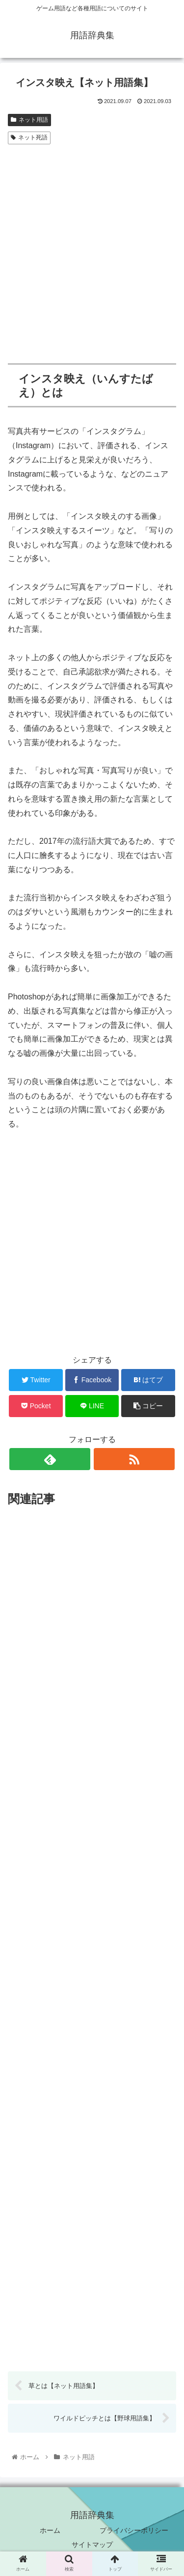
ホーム (50, 2530)
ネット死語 (29, 137)
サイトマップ (92, 2545)
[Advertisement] (92, 245)
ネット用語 (29, 119)
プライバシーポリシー (134, 2530)
